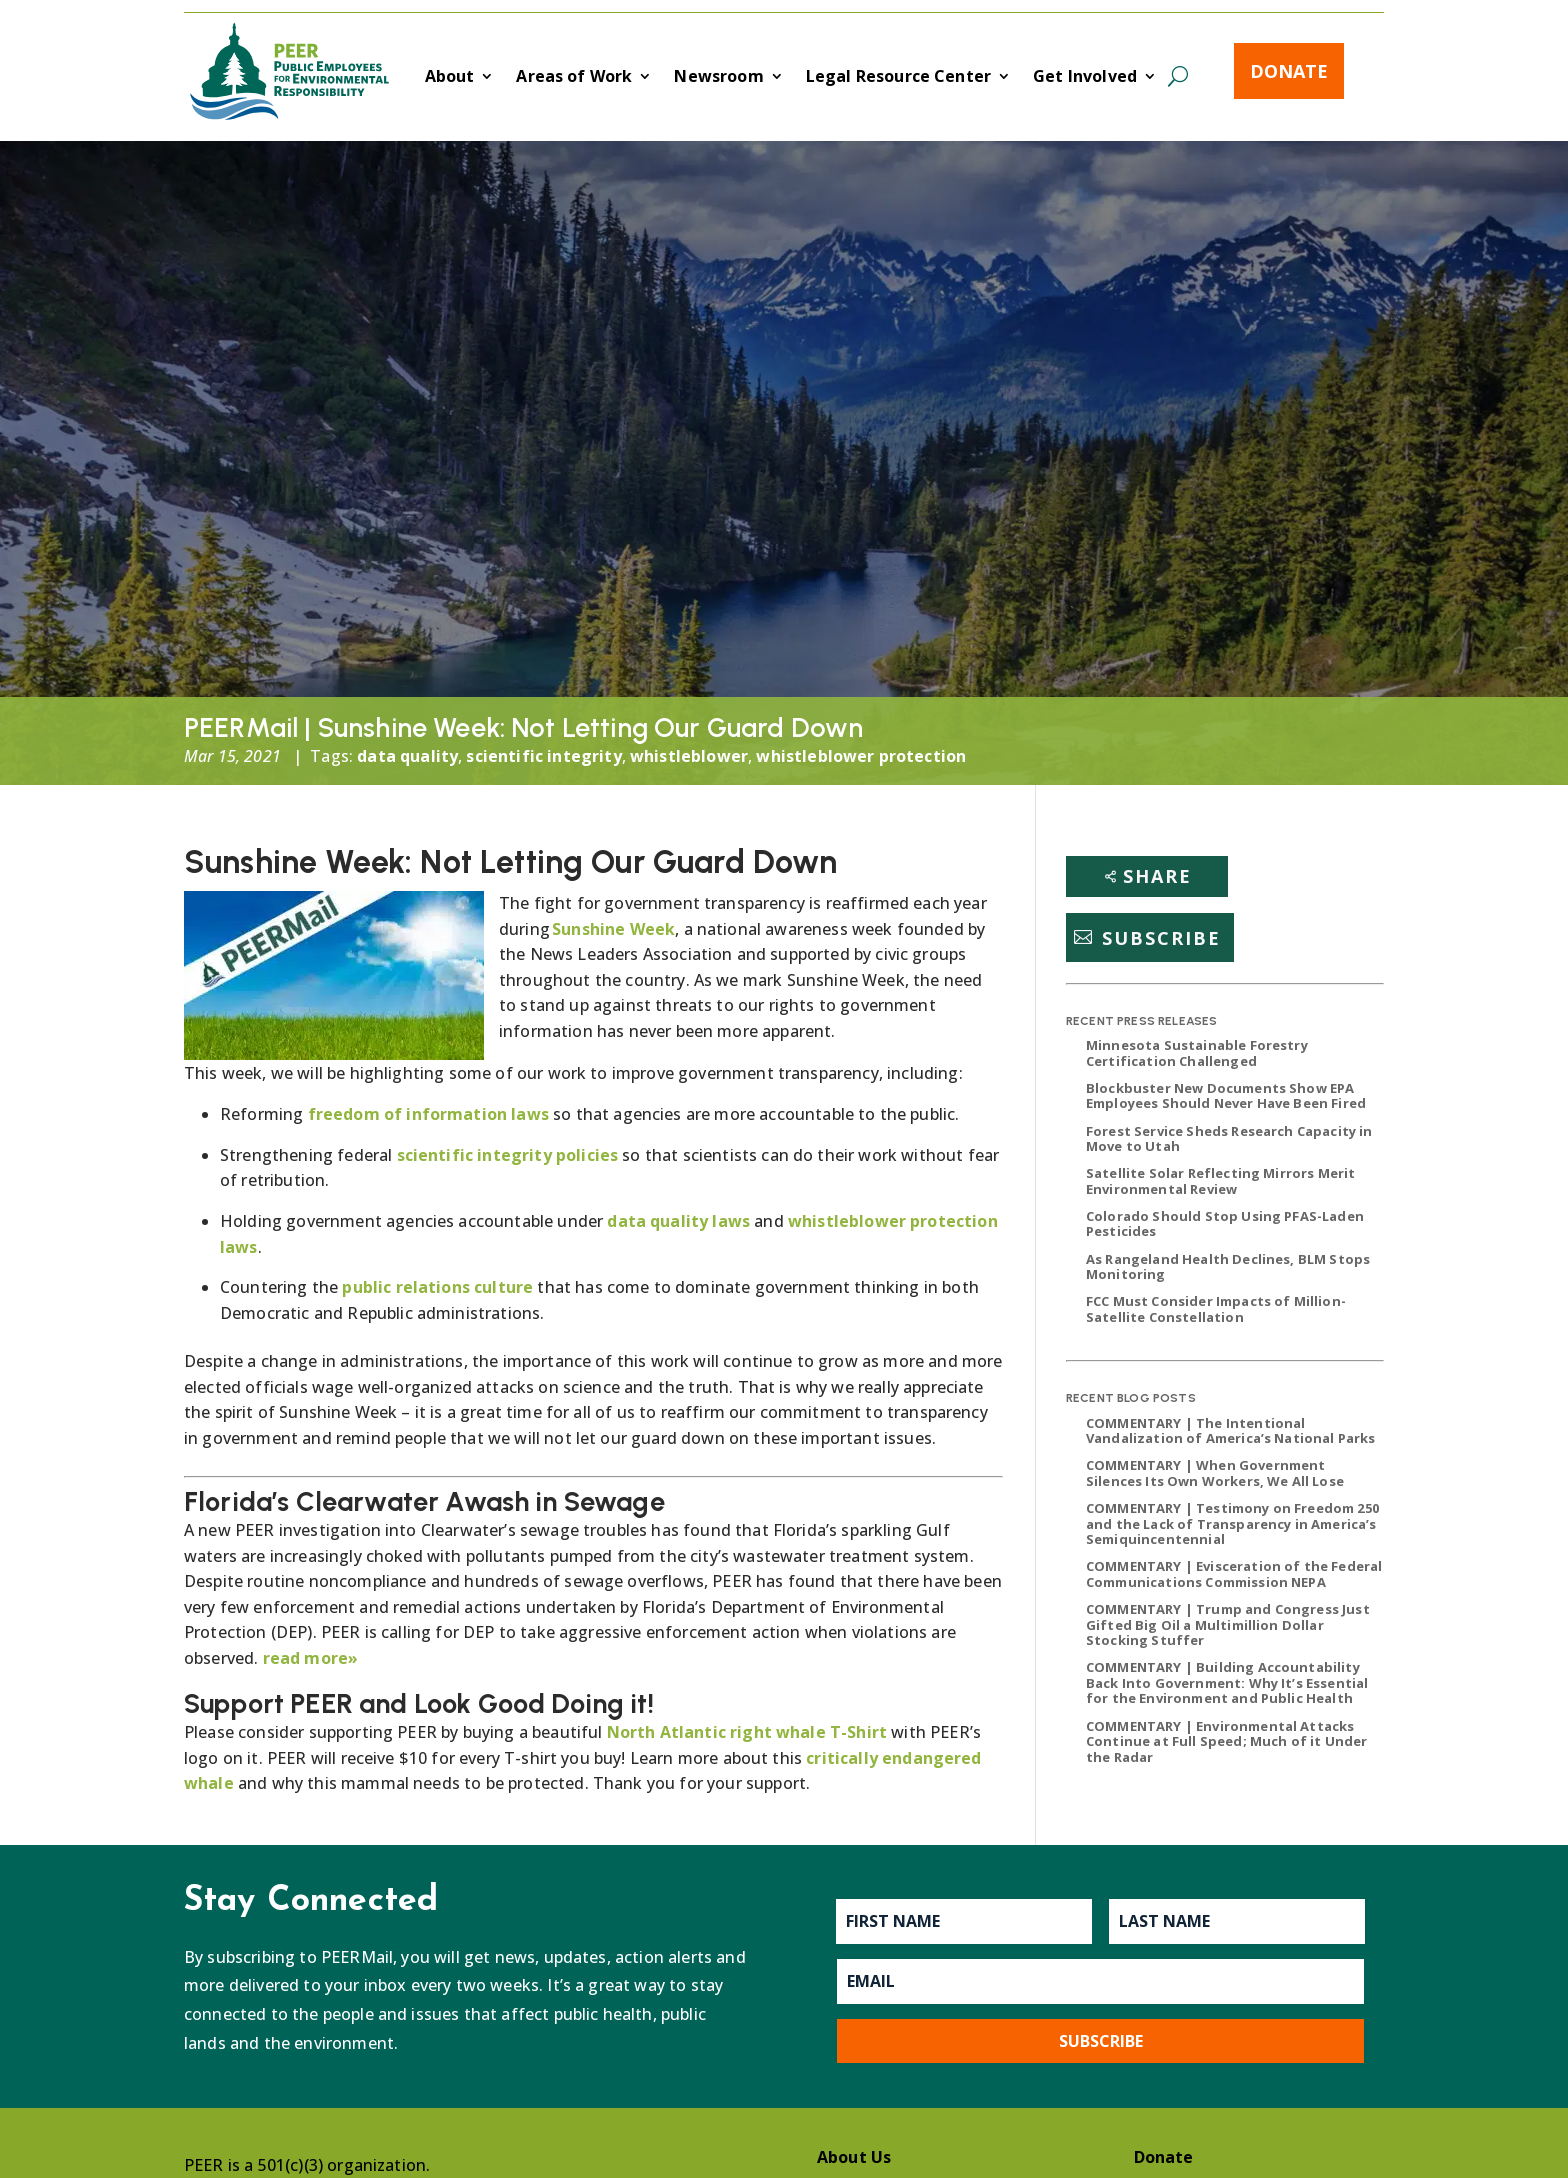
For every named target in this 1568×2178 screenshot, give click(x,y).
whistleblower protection (861, 756)
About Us (854, 2157)
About (450, 78)
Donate (1289, 71)
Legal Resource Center (898, 78)
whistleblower (689, 756)
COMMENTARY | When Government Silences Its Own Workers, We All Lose (1215, 1473)
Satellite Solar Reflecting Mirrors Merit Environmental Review (1220, 1181)
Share (1157, 876)
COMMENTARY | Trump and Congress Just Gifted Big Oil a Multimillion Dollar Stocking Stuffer (1228, 1624)
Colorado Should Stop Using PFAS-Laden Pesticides (1225, 1224)
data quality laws (678, 1221)
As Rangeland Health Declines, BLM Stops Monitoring (1228, 1267)
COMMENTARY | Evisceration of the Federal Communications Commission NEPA (1234, 1574)
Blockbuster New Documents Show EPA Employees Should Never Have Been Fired (1226, 1096)
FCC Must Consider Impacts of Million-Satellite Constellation (1216, 1309)
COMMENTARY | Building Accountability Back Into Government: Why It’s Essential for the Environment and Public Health (1227, 1682)
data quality (407, 756)
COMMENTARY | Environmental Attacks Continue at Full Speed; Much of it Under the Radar (1226, 1741)
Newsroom (718, 78)
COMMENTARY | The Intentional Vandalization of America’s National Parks (1231, 1431)
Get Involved (1085, 78)
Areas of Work (574, 78)
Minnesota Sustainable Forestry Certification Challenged (1197, 1053)
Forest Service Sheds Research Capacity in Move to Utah (1229, 1139)
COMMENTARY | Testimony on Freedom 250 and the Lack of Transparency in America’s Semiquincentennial (1232, 1523)
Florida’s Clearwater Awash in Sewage (424, 1501)
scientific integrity (543, 756)
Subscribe (1161, 937)
